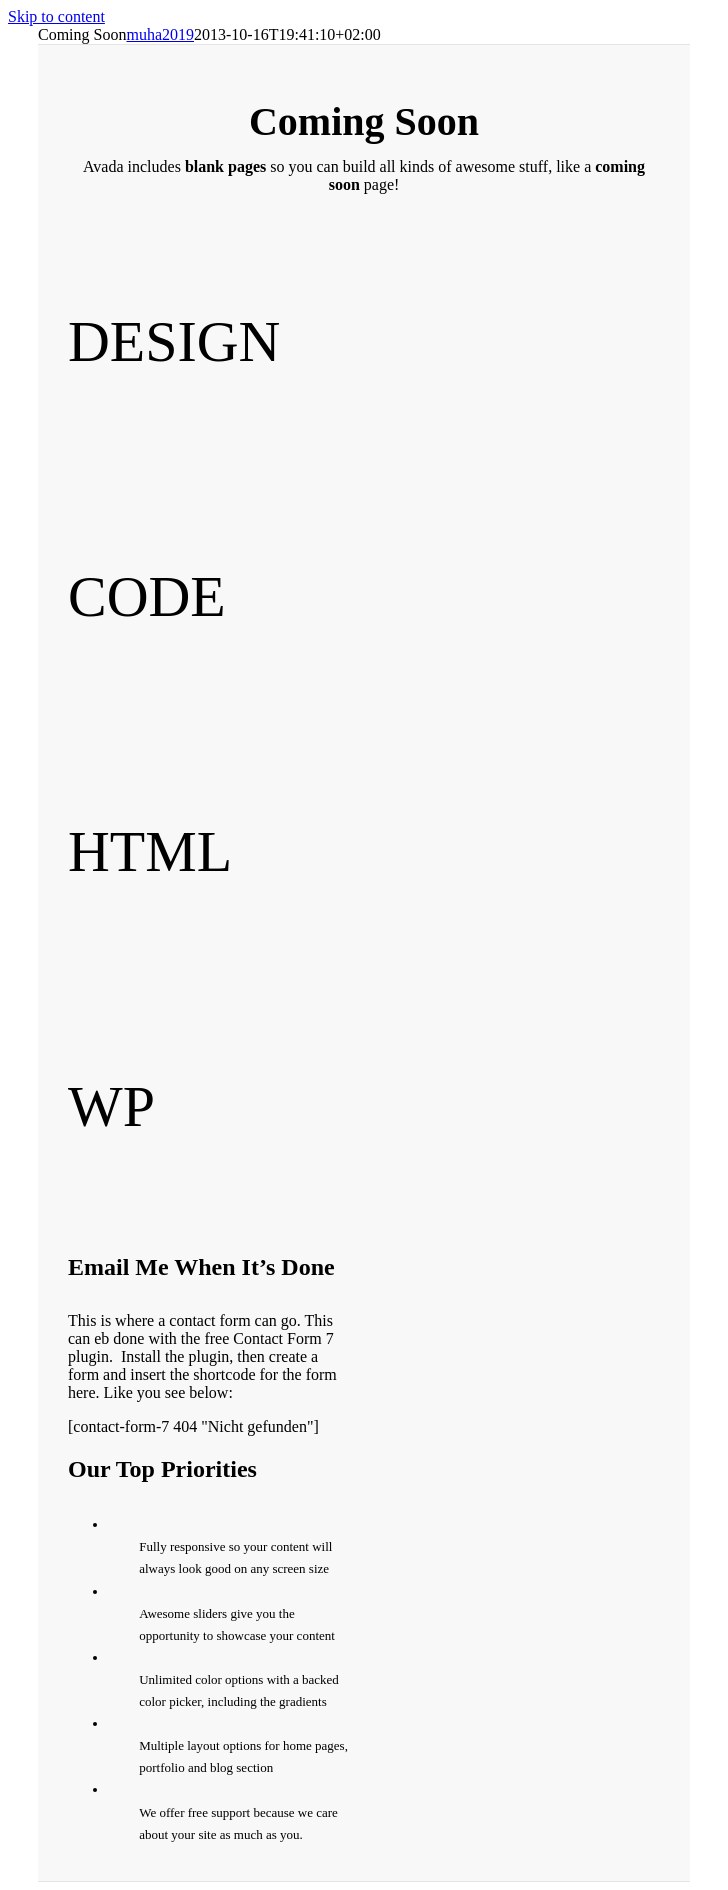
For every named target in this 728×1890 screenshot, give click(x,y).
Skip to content (56, 16)
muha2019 (160, 34)
